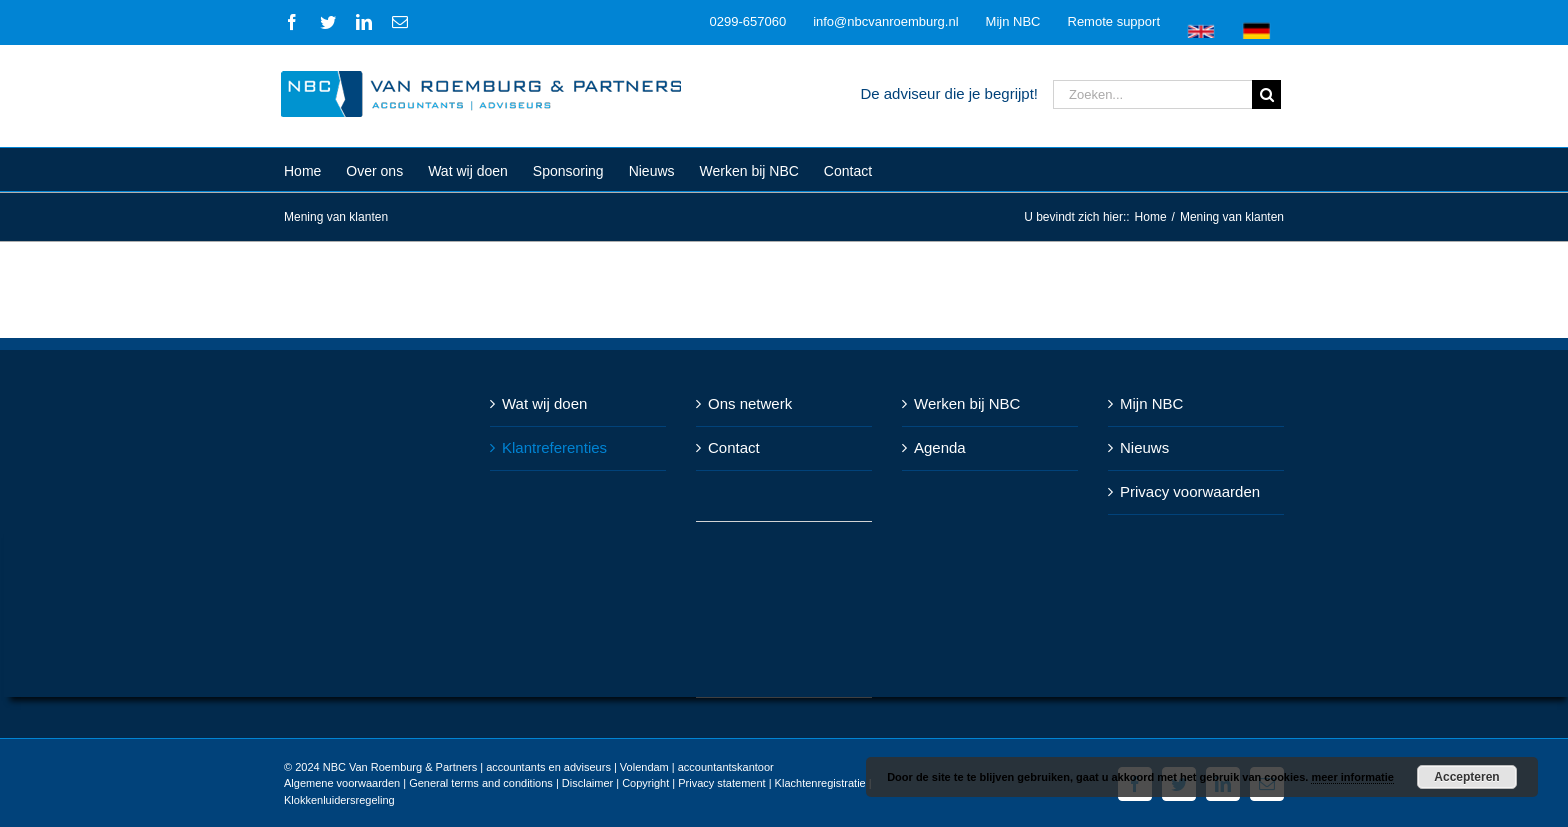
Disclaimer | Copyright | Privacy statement (659, 783)
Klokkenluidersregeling (335, 800)
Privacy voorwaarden (1186, 491)
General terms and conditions (477, 783)
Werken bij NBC (963, 403)
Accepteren (1466, 777)
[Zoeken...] (1148, 94)
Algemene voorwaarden (338, 783)
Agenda (936, 447)
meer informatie (1352, 777)
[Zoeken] (1262, 94)
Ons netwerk (746, 403)
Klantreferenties (550, 447)
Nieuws (1140, 447)
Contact (730, 447)
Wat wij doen (540, 403)
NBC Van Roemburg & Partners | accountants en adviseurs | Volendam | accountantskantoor (543, 767)
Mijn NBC (1147, 403)
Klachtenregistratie (815, 783)
